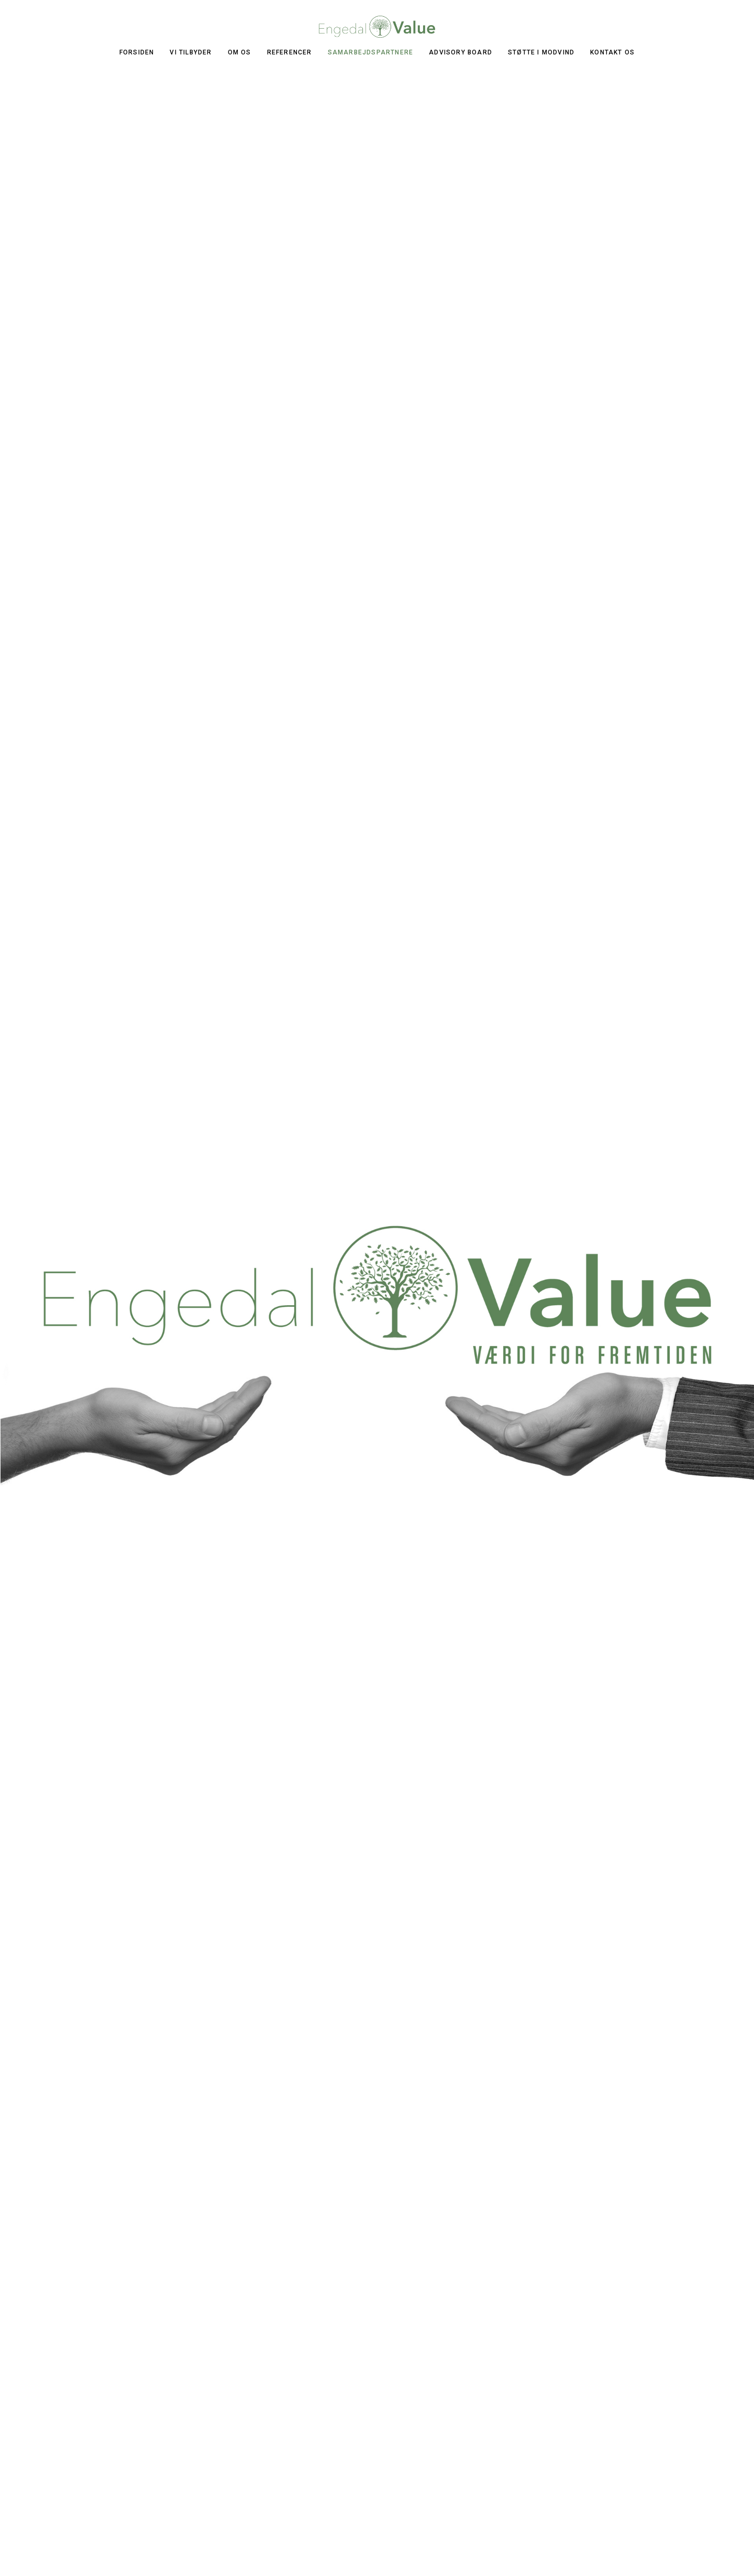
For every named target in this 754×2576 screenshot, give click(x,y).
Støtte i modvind (541, 52)
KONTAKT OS (612, 52)
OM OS (239, 52)
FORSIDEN (136, 52)
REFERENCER (289, 52)
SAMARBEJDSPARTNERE (371, 52)
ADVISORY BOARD (460, 52)
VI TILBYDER (191, 52)
